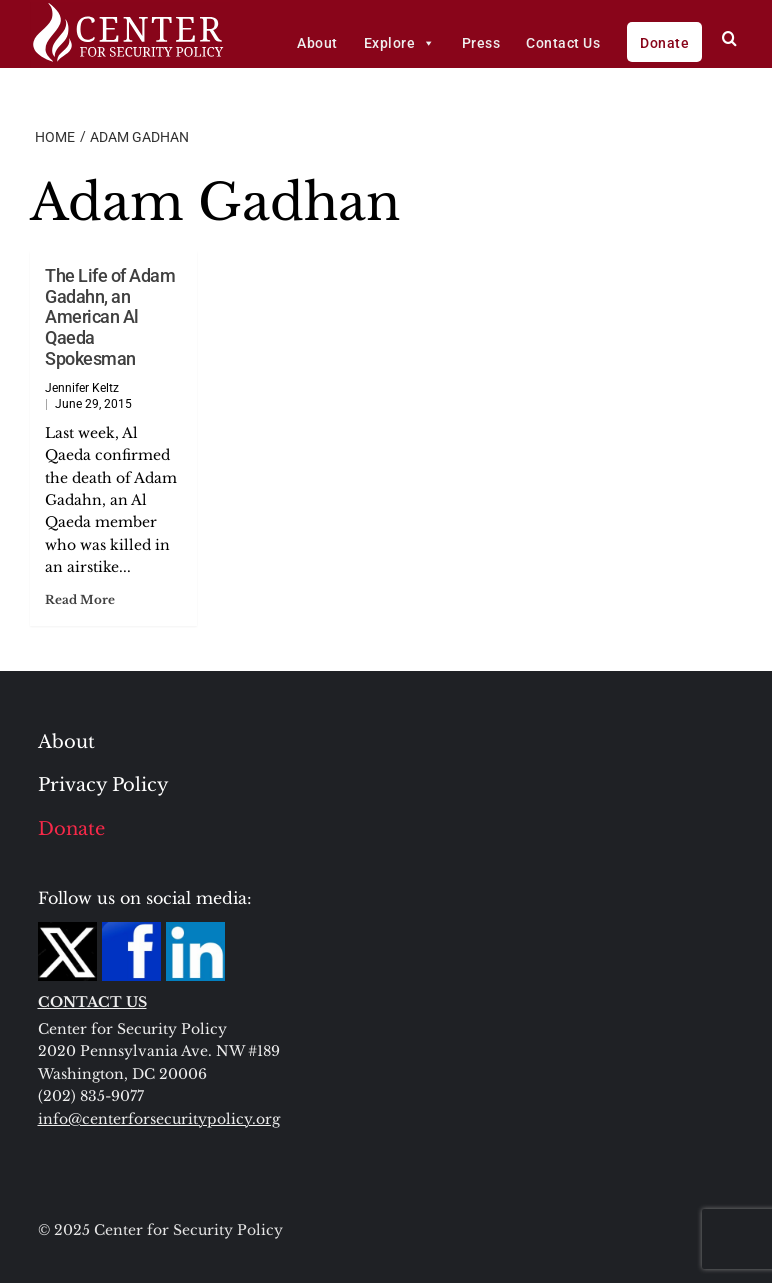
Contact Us (563, 43)
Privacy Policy (103, 785)
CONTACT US (92, 1002)
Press (481, 43)
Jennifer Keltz (82, 388)
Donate (664, 43)
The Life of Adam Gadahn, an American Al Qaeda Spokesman (110, 317)
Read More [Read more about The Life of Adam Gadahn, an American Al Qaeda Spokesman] (80, 599)
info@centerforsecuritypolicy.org (159, 1119)
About (317, 43)
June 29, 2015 (93, 404)
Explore (400, 43)
